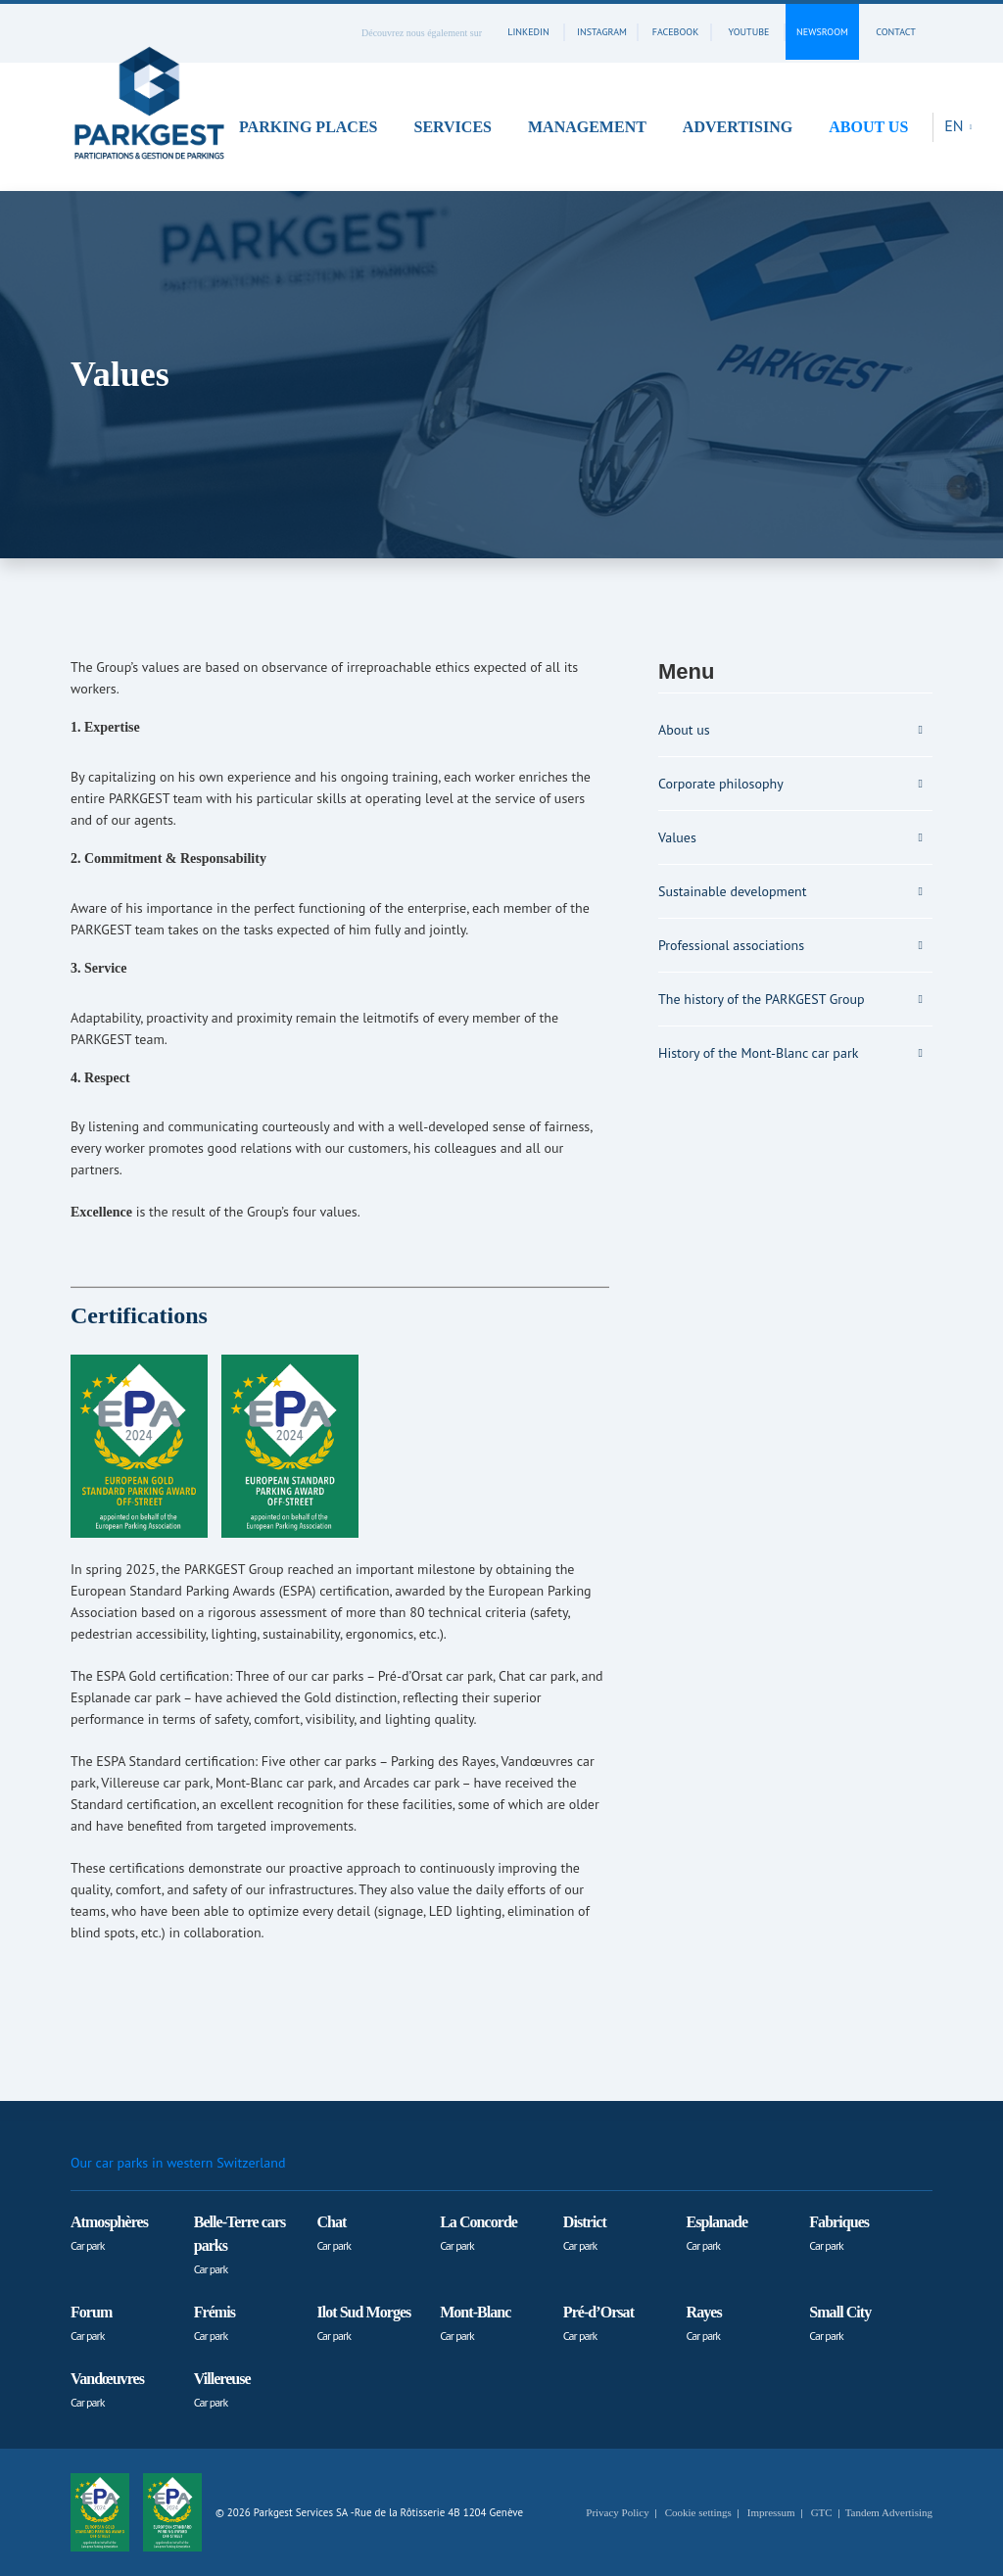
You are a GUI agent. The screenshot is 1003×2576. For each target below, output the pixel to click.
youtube (749, 31)
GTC (822, 2512)
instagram (602, 31)
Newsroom (822, 31)
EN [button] (956, 125)
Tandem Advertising (888, 2512)
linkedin (528, 31)
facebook (675, 31)
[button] (315, 127)
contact (895, 31)
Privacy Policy (617, 2512)
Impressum (771, 2512)
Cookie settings (698, 2512)
